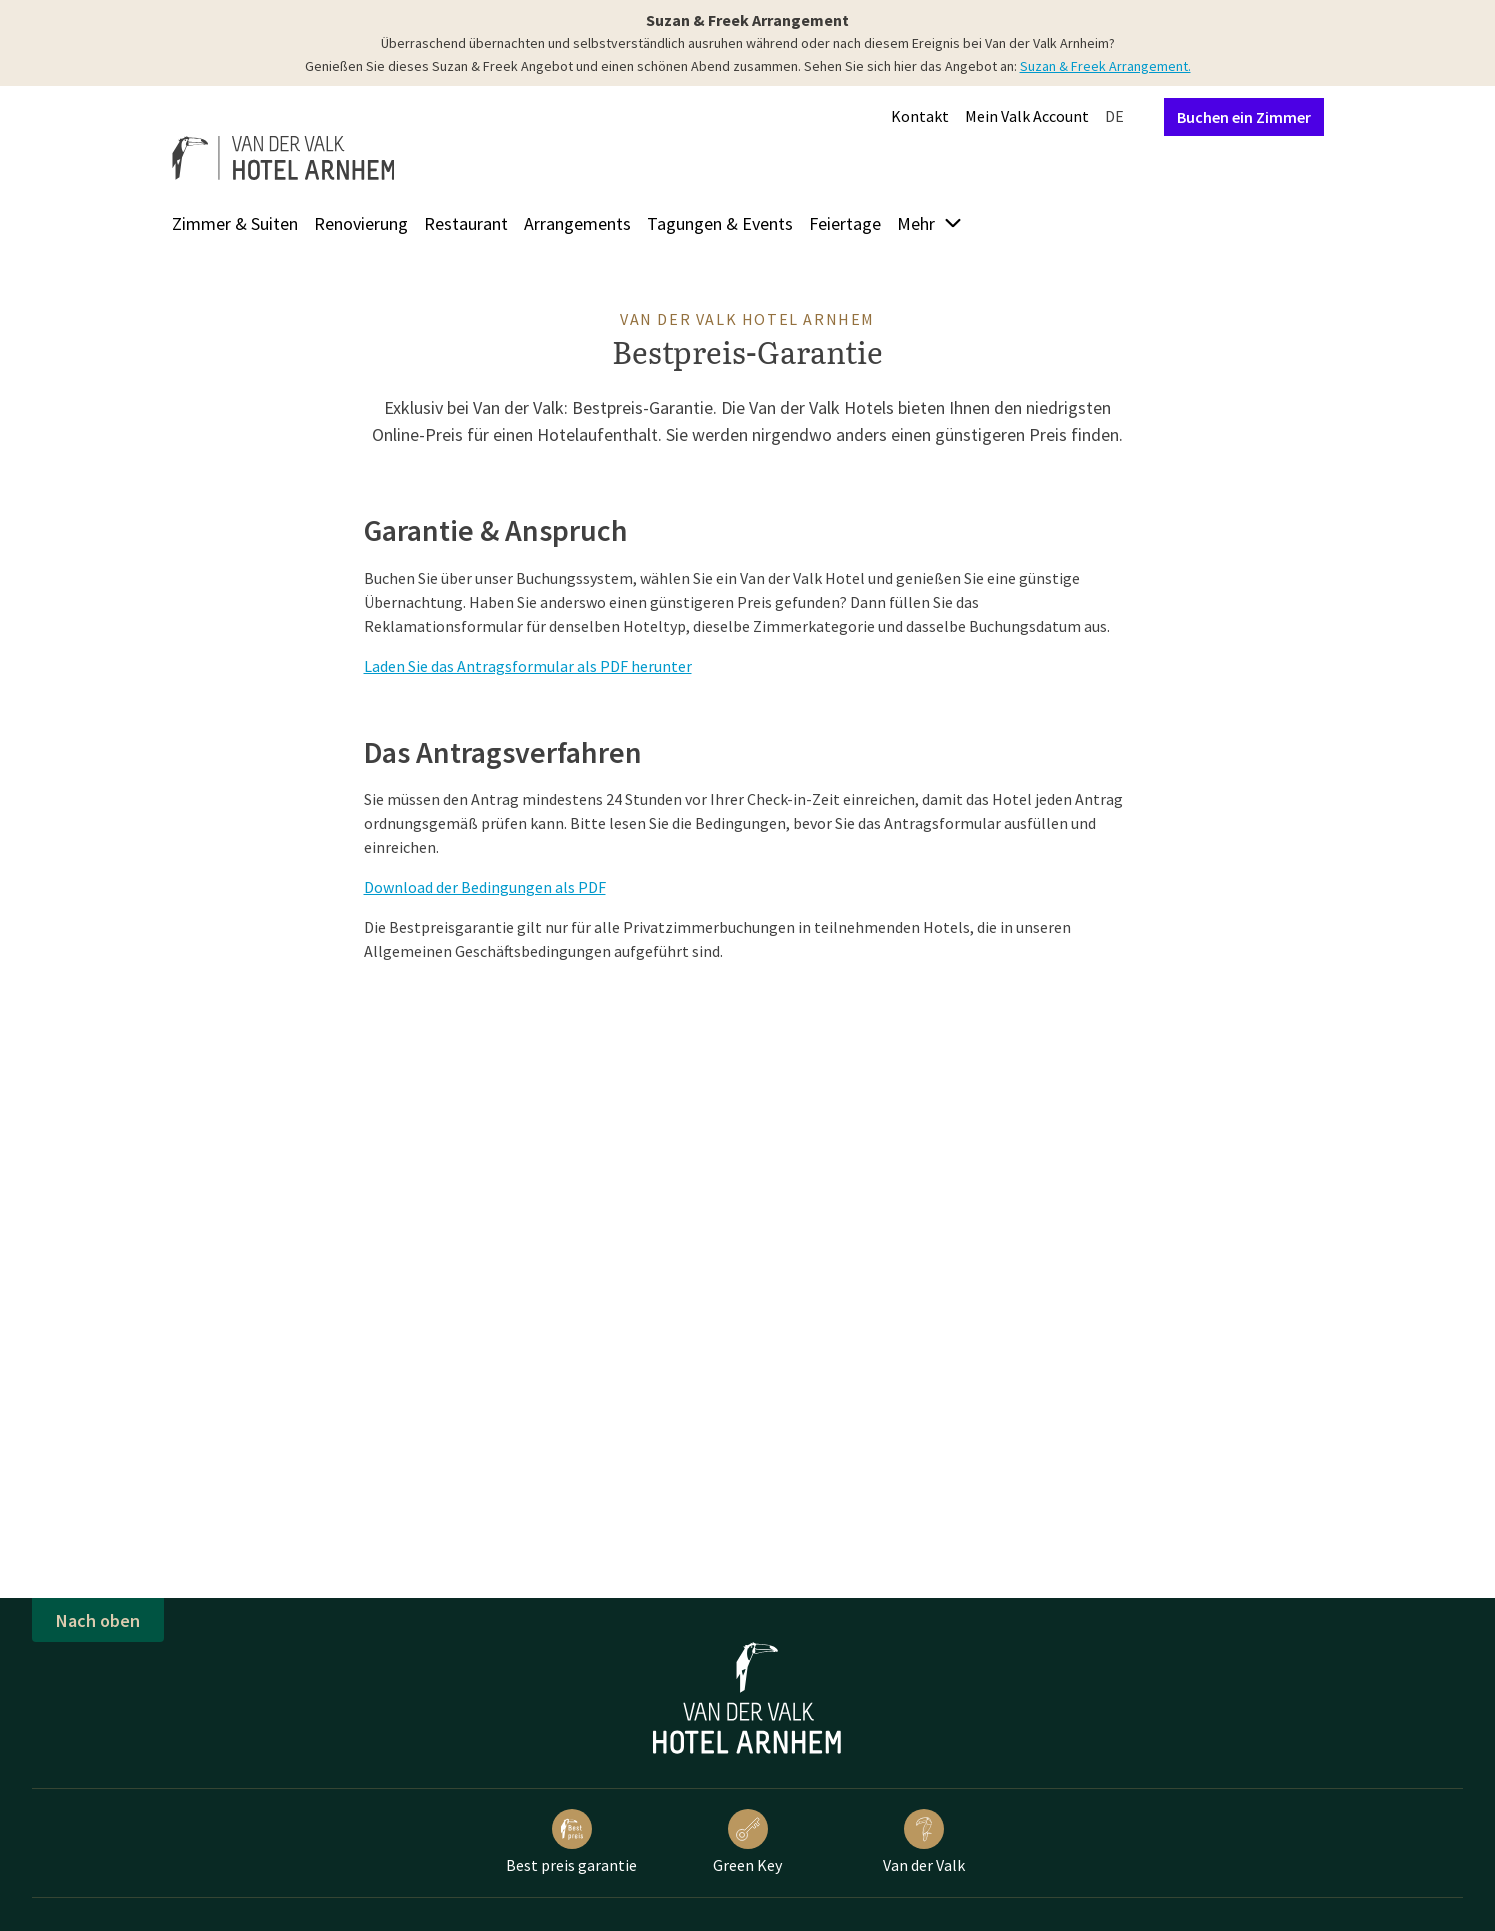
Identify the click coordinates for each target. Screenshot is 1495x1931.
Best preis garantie (571, 1842)
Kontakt (920, 116)
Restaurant (466, 223)
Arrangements (577, 223)
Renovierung (361, 223)
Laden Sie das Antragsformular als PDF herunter (528, 666)
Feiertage (845, 223)
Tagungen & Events (720, 223)
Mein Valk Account (1027, 116)
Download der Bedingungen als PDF (485, 887)
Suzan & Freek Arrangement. (1105, 66)
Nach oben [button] (98, 1620)
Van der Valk (924, 1842)
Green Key (747, 1842)
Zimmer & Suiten (235, 223)
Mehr (930, 223)
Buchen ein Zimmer (1244, 117)
